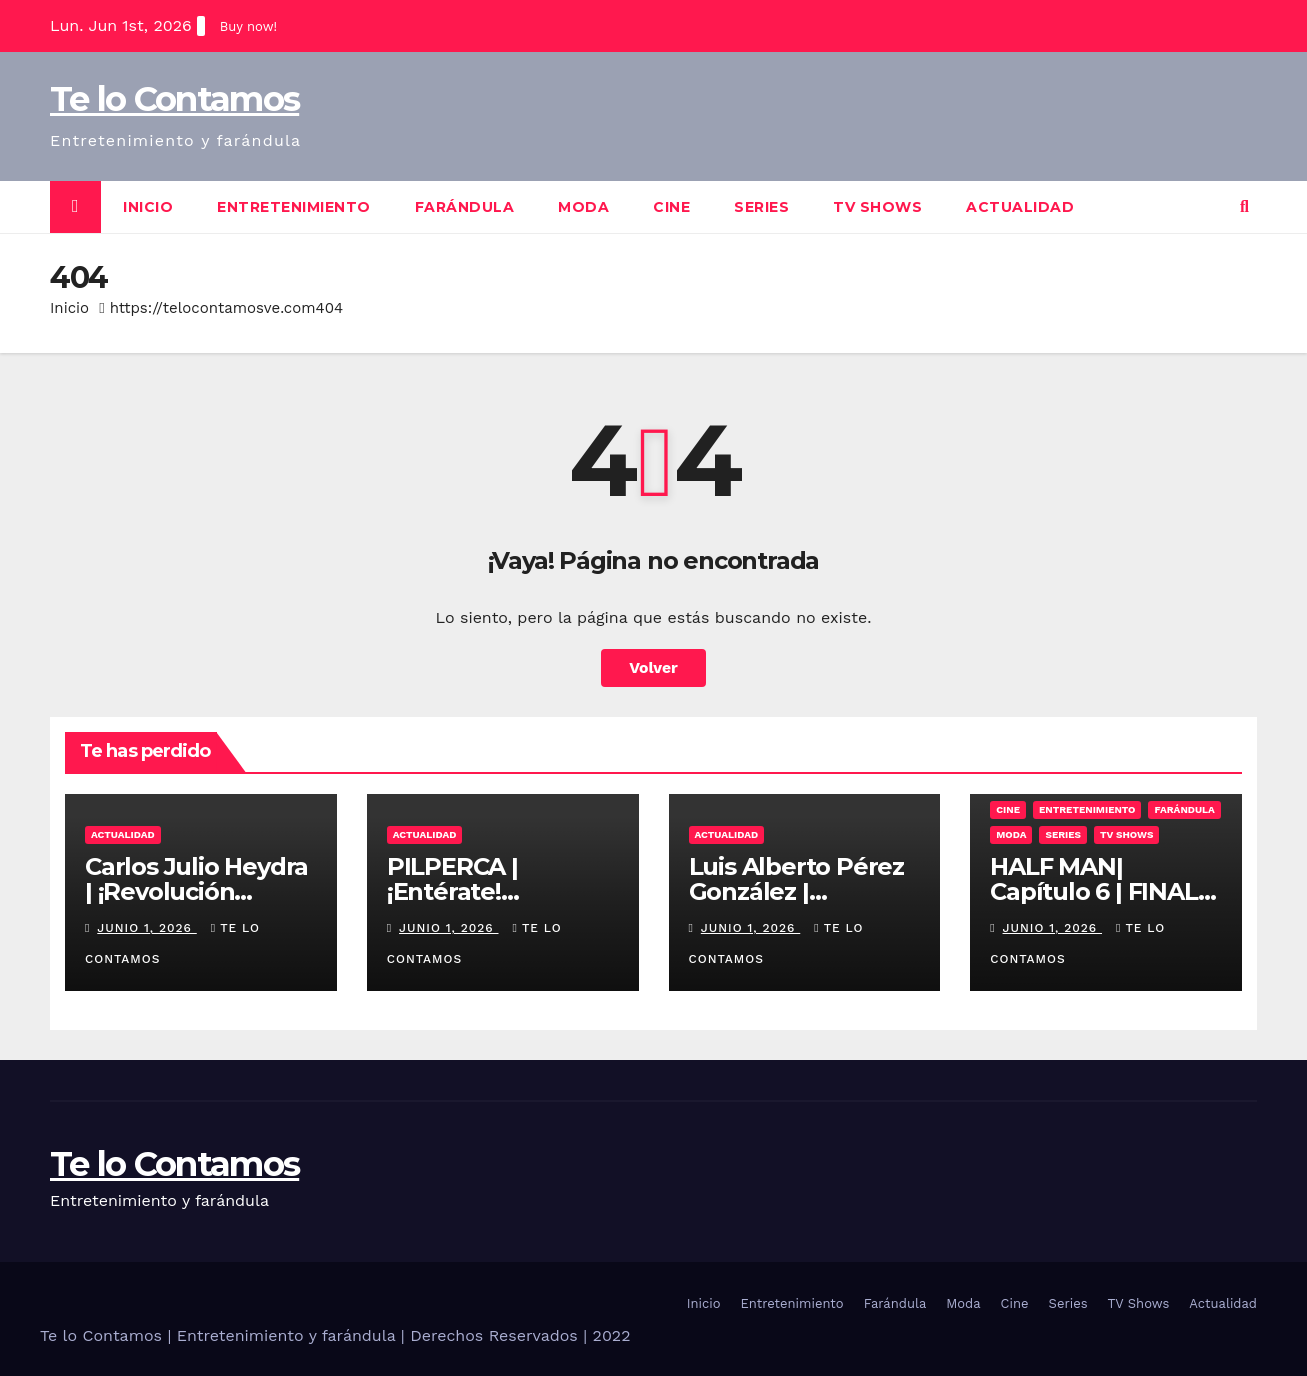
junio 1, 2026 (146, 928)
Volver (654, 667)
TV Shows (877, 207)
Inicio (148, 207)
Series (761, 207)
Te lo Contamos (174, 99)
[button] (1244, 206)
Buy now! (248, 26)
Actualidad (1020, 207)
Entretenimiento (294, 207)
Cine (671, 207)
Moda (583, 207)
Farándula (465, 207)
